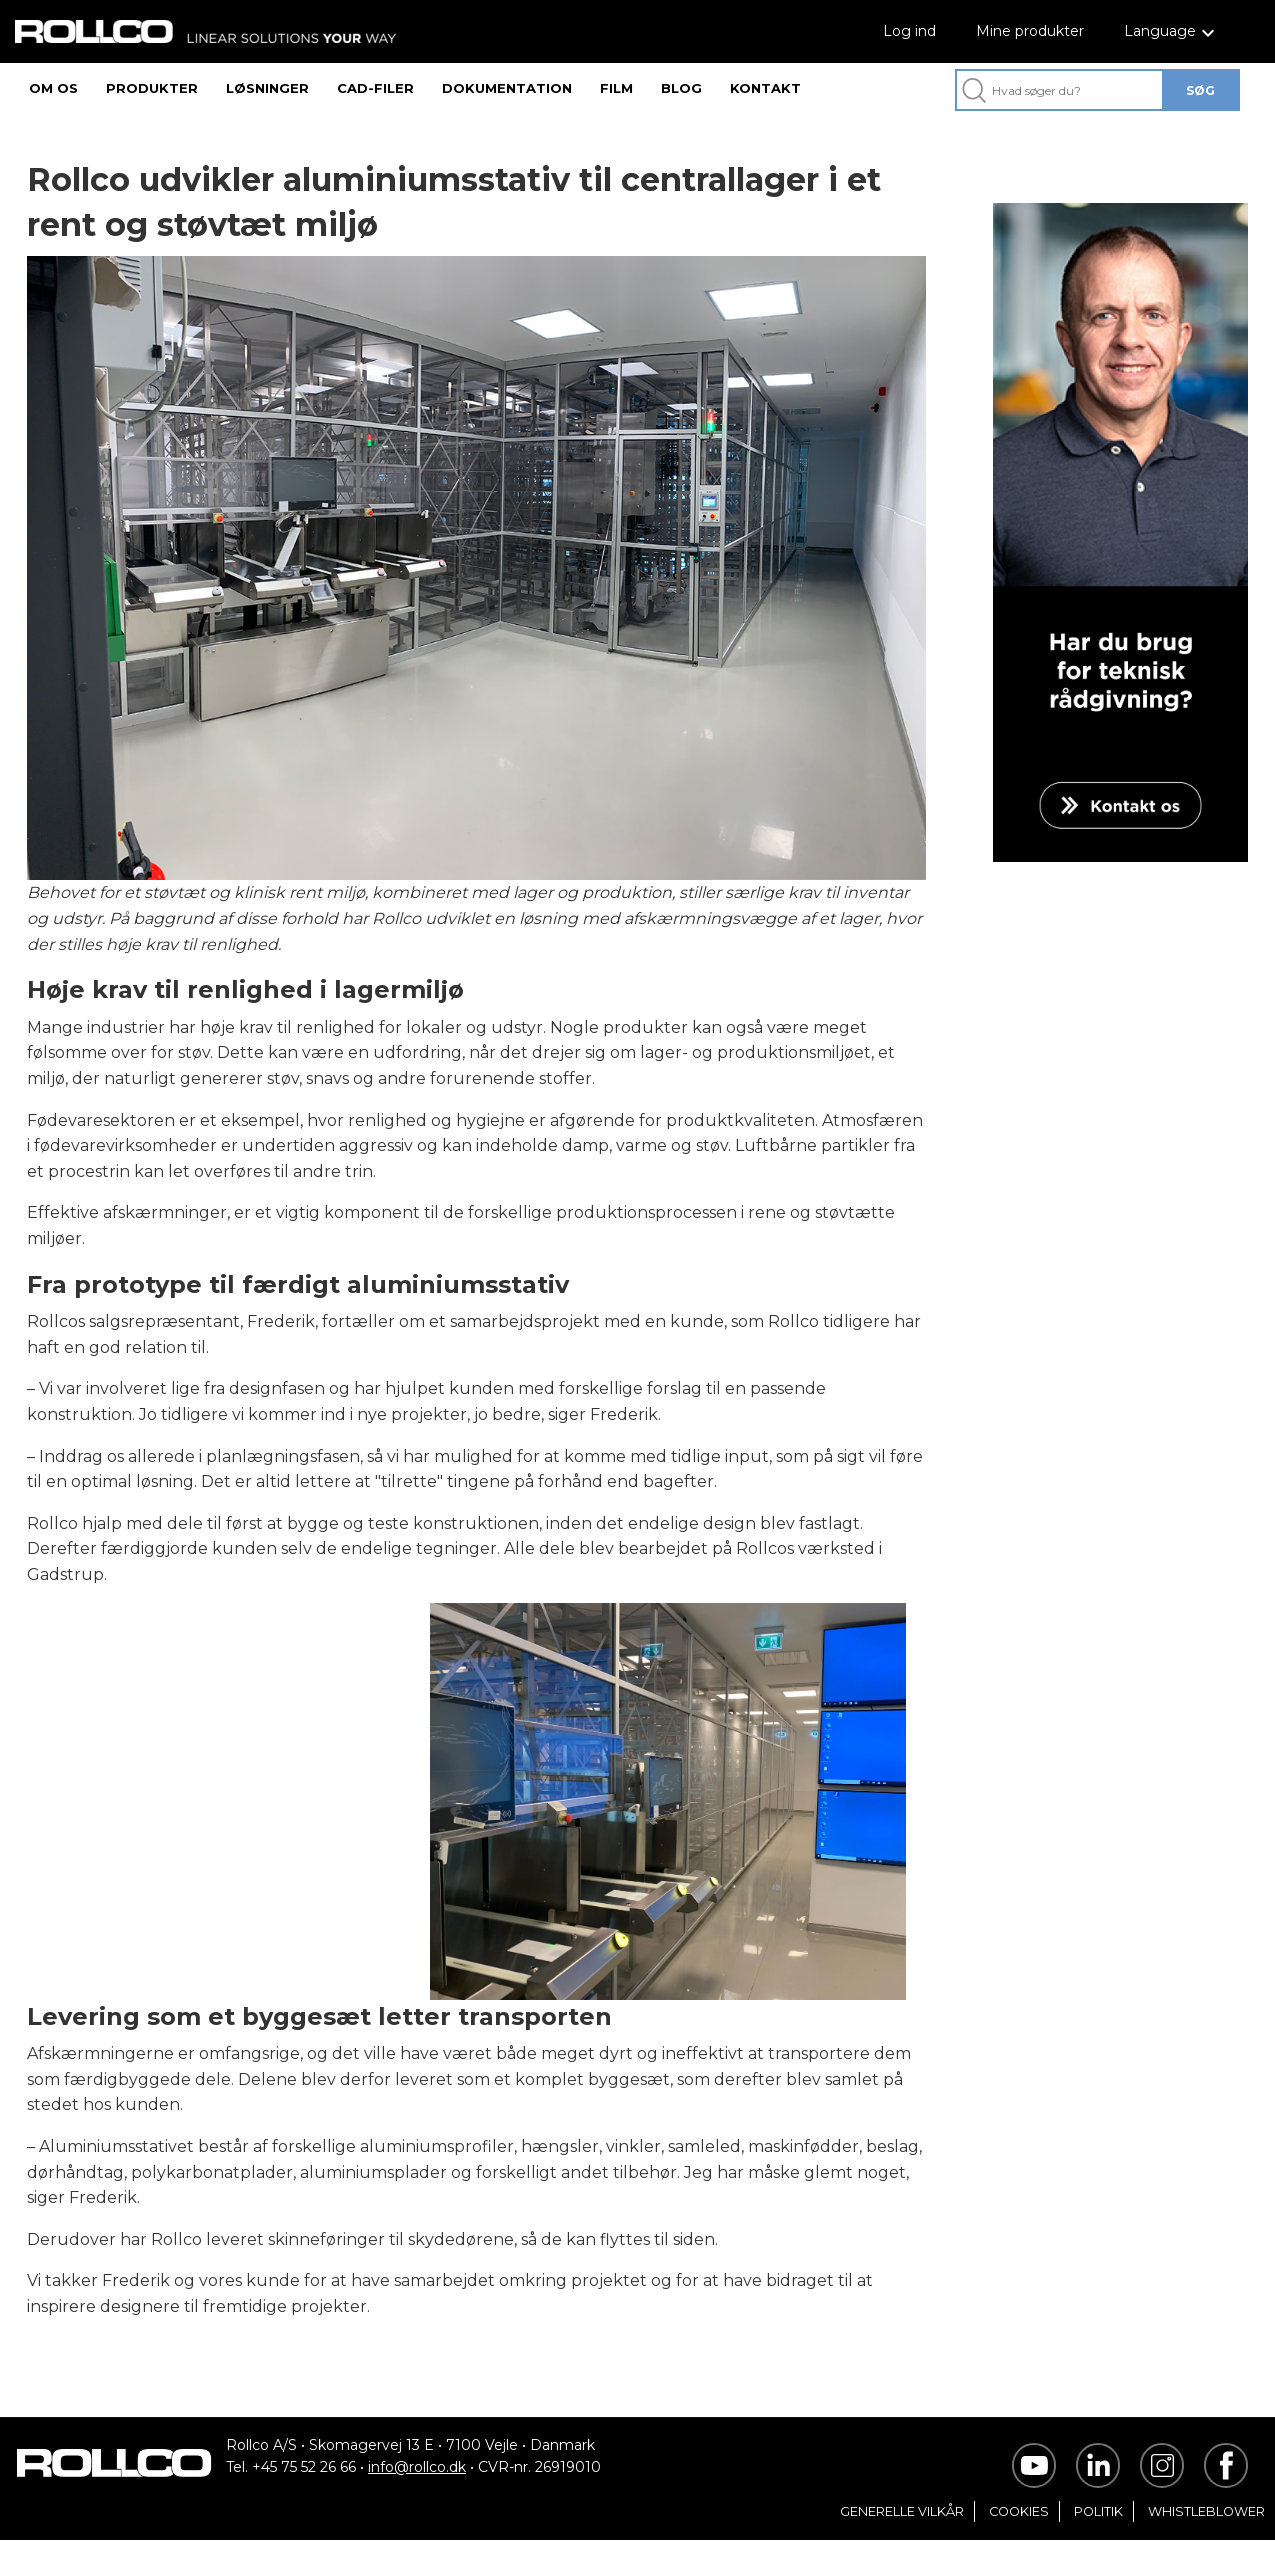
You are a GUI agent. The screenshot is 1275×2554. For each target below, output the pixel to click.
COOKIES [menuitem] (1019, 2525)
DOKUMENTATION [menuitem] (507, 88)
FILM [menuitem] (616, 88)
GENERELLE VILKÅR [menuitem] (902, 2525)
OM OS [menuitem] (53, 88)
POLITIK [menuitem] (1098, 2525)
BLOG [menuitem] (681, 88)
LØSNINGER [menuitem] (267, 88)
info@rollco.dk (417, 2481)
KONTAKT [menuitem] (765, 88)
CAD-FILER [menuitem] (375, 88)
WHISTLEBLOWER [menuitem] (1206, 2525)
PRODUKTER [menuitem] (152, 88)
